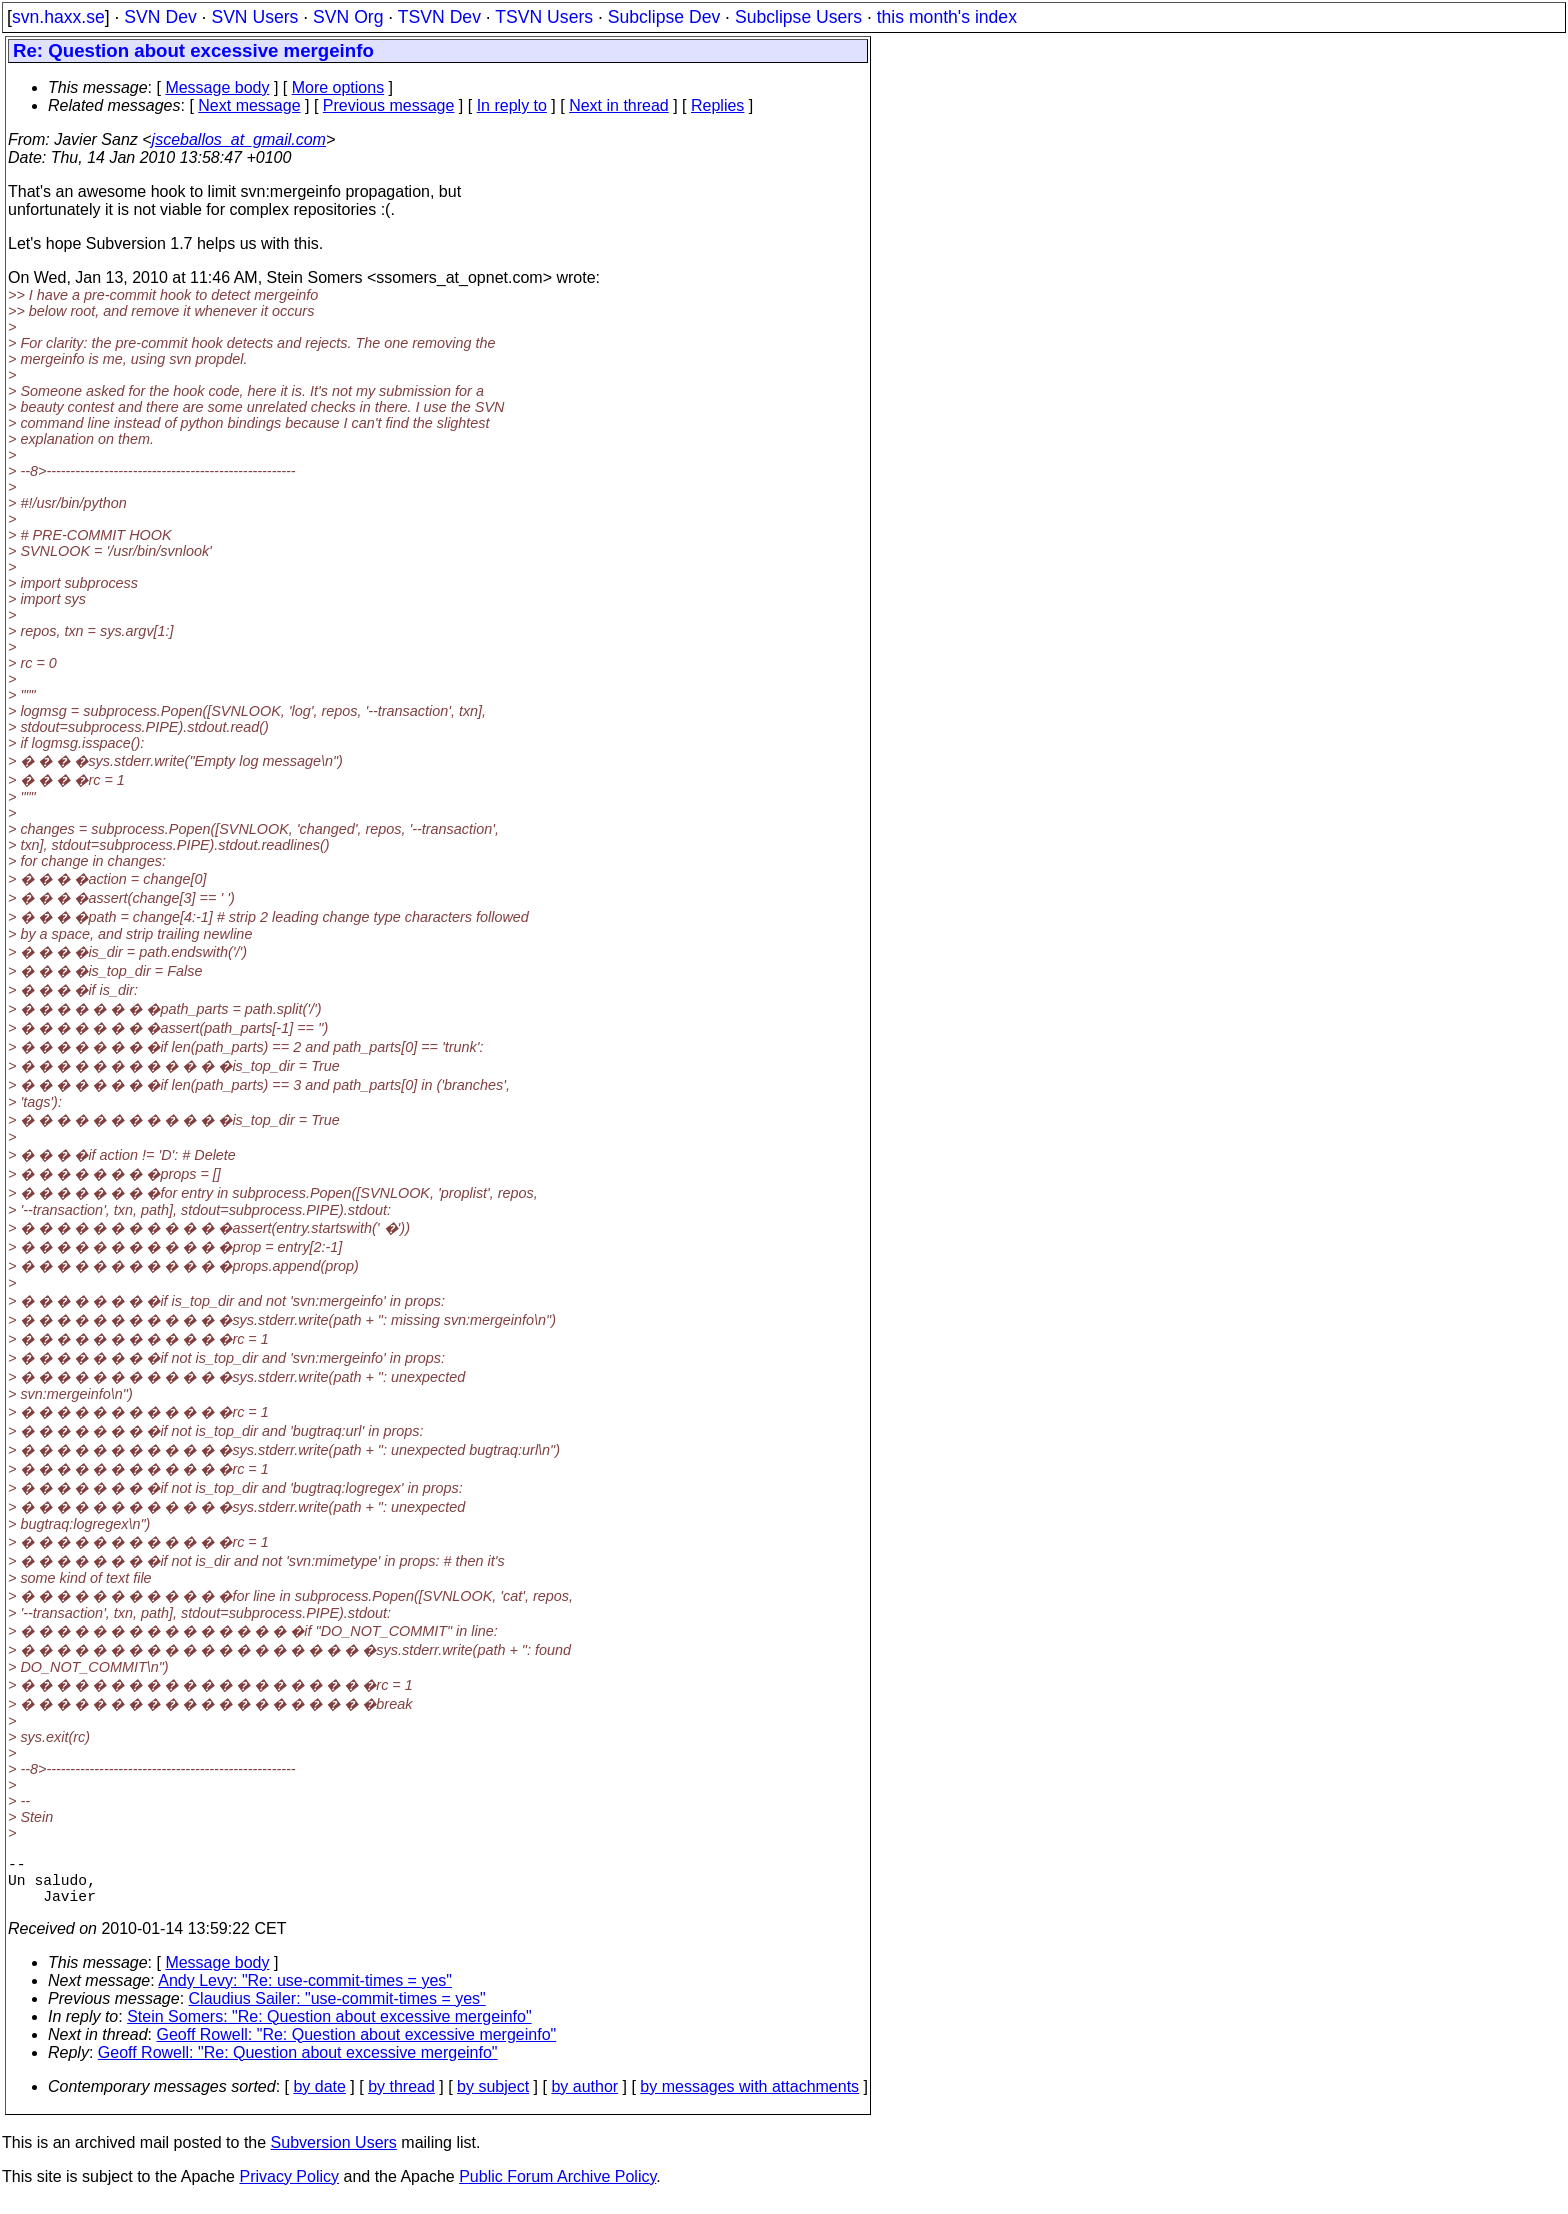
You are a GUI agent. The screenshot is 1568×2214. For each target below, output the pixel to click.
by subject (493, 2098)
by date (319, 2098)
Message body (217, 87)
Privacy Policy (289, 2188)
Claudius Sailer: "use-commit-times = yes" (337, 2010)
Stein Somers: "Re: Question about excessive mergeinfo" (329, 2028)
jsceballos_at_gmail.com (239, 139)
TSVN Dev (439, 17)
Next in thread (619, 105)
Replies (717, 105)
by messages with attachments (749, 2098)
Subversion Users (334, 2154)
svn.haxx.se (58, 17)
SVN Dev (160, 17)
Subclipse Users (798, 17)
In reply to (512, 105)
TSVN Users (544, 17)
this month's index (947, 17)
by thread (401, 2098)
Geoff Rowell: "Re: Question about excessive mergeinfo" (357, 2046)
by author (584, 2098)
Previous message (389, 105)
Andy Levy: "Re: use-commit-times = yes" (305, 1992)
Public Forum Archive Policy (557, 2188)
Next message (249, 105)
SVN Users (254, 17)
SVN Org (348, 17)
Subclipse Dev (664, 17)
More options (338, 87)
